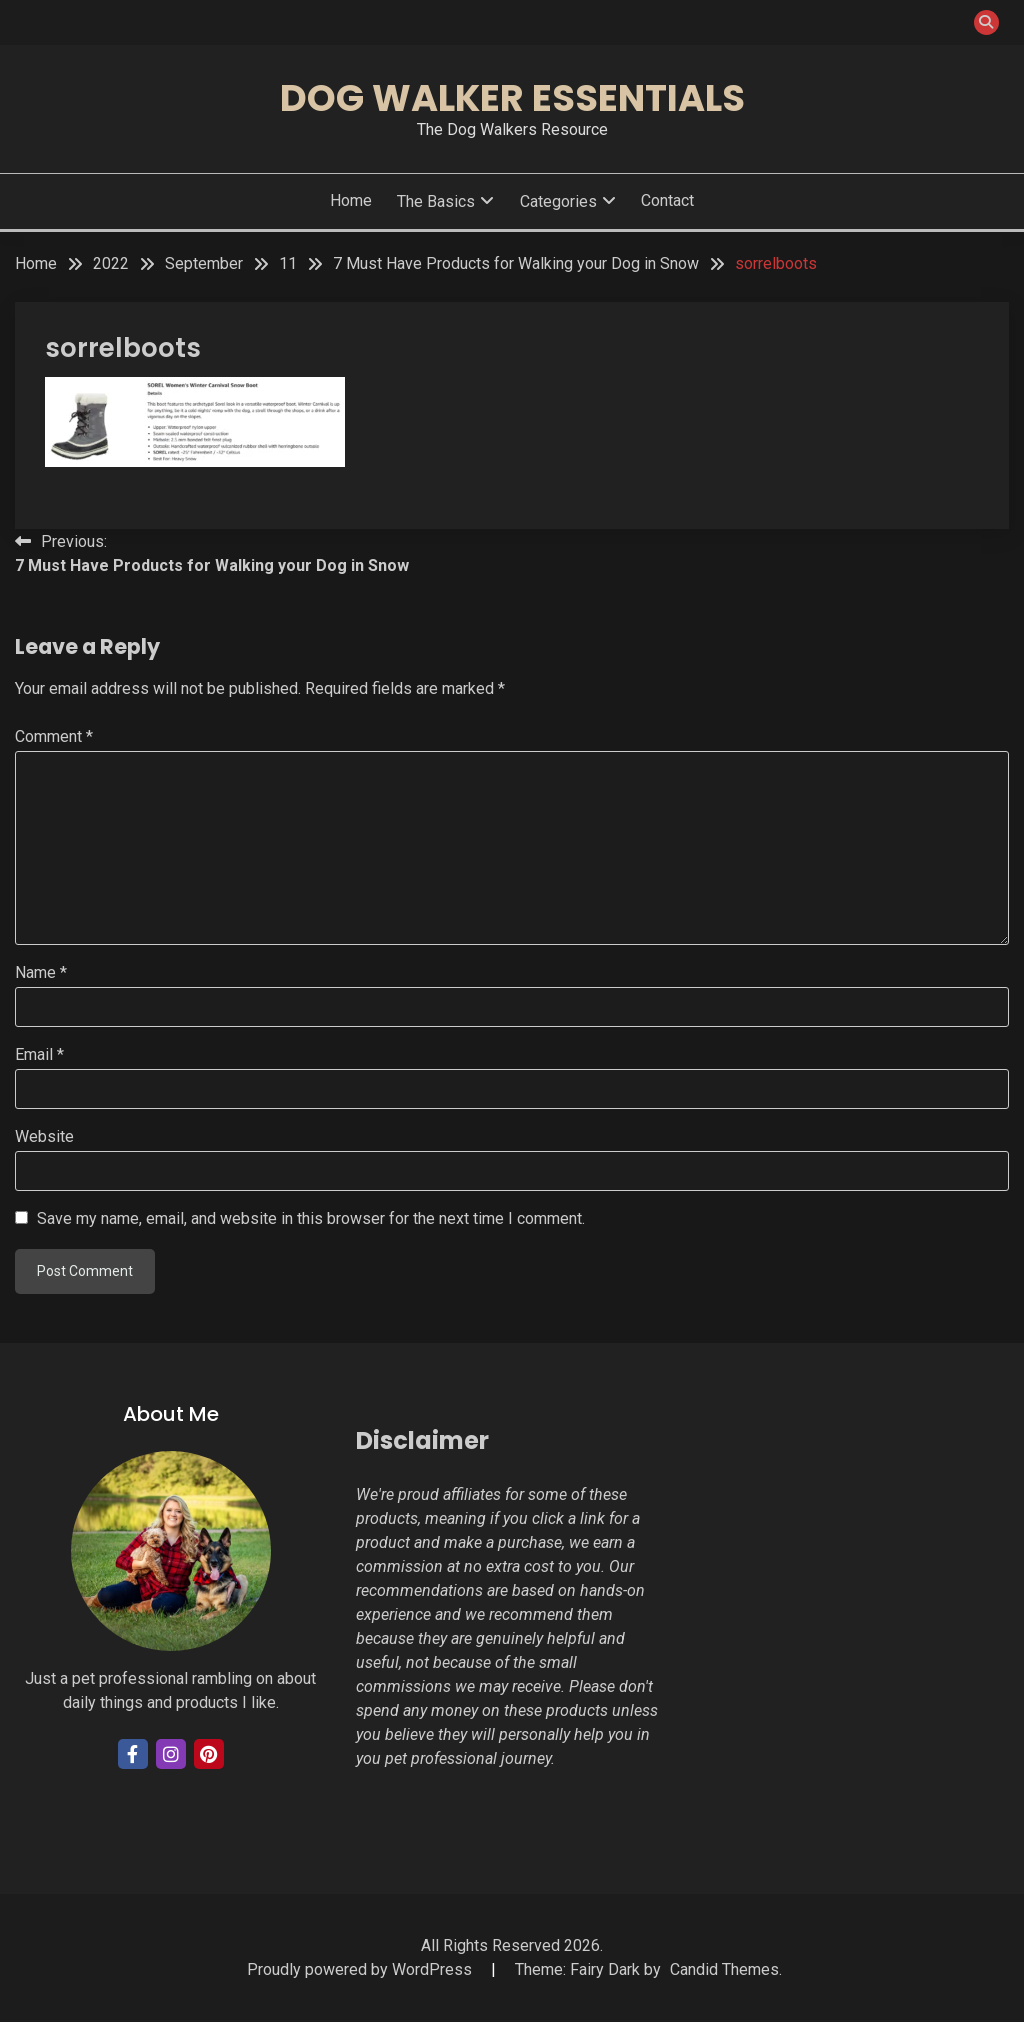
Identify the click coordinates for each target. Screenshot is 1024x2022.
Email (39, 1054)
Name (41, 972)
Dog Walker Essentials (512, 98)
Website (44, 1136)
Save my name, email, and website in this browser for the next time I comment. (311, 1218)
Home (351, 200)
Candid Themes (724, 1969)
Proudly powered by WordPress (361, 1969)
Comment (54, 736)
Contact (667, 200)
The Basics (436, 201)
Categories (558, 201)
